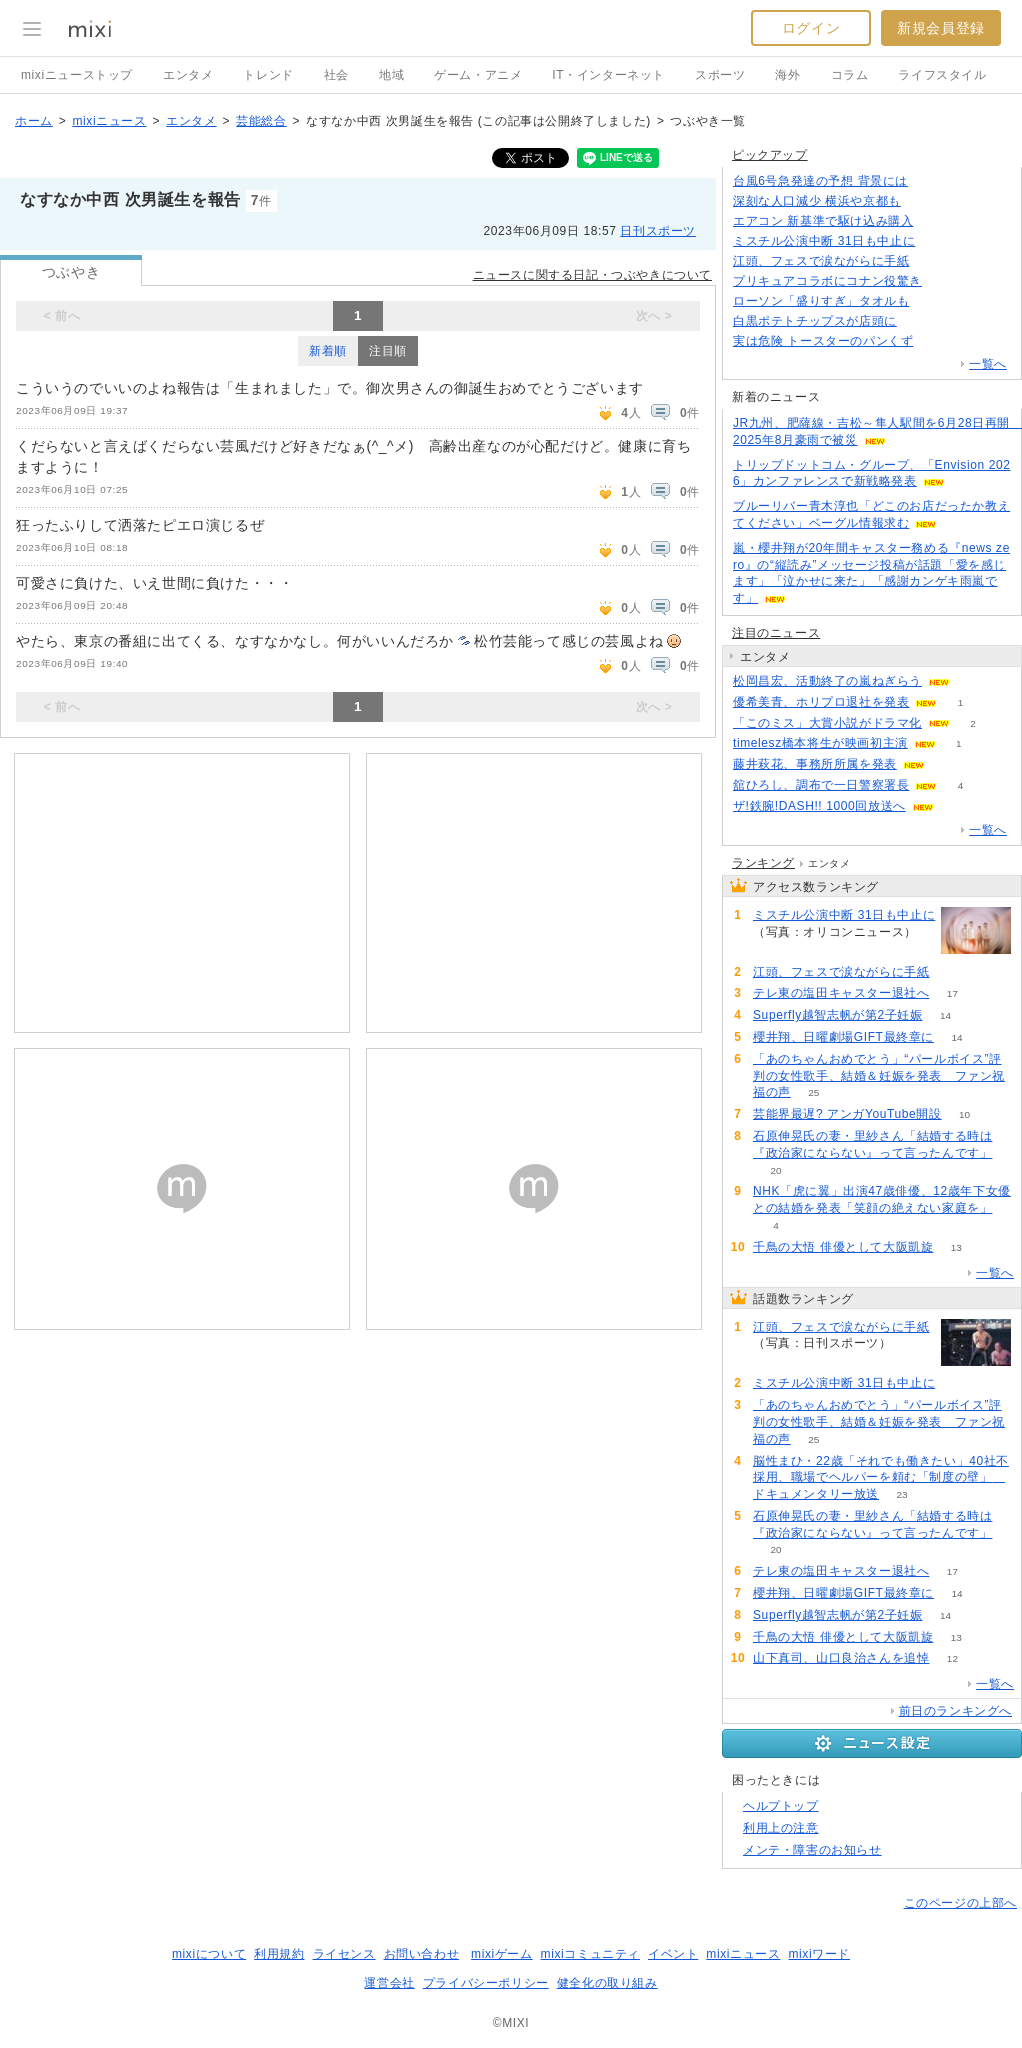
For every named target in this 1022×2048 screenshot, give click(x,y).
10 (964, 1114)
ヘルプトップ (781, 1806)
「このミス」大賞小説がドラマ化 (827, 723)
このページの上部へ (960, 1903)
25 (813, 1092)
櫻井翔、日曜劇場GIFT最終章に (843, 1037)
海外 (787, 75)
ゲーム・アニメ (478, 75)
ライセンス (344, 1954)
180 (936, 221)
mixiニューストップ (77, 75)
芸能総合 (261, 121)
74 (775, 948)
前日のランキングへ (955, 1711)
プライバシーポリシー (486, 1983)
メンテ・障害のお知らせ (812, 1850)
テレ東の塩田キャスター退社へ (841, 993)
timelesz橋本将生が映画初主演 (820, 743)
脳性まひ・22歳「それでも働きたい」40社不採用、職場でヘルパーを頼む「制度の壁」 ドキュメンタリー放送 (881, 1478)
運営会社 (389, 1983)
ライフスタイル (942, 75)
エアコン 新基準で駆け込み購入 (823, 221)
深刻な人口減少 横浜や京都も (817, 201)
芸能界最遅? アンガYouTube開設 (847, 1114)
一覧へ (988, 364)
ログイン (811, 28)
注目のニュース (776, 633)
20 (775, 1170)
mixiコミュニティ (590, 1954)
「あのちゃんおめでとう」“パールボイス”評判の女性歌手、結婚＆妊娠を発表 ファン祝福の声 (879, 1076)
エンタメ (188, 75)
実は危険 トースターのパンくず (823, 341)
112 (931, 181)
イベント (673, 1954)
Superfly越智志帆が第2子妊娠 (838, 1015)
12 (952, 1658)
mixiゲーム (502, 1954)
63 (932, 301)
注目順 (388, 351)
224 (920, 321)
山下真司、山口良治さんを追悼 (841, 1658)
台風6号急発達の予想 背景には (820, 181)
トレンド (268, 75)
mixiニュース (109, 121)
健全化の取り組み (607, 1983)
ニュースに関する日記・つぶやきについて (592, 275)
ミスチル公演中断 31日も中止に (824, 241)
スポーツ (720, 75)
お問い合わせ (422, 1954)
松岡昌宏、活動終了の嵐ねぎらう (827, 681)
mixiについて (209, 1954)
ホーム (34, 121)
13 (956, 1247)
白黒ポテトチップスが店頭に (815, 321)
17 (952, 993)
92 (944, 281)
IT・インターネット (608, 75)
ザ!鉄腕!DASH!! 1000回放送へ (819, 806)
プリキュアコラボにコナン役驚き (827, 281)
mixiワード (819, 1954)
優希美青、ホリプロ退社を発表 (821, 702)
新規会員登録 (941, 28)
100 (932, 261)
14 (945, 1015)
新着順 (328, 351)
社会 (336, 75)
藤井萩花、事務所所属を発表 (815, 764)
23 (901, 1494)
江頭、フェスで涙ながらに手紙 (821, 261)
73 (938, 241)
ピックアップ (770, 155)
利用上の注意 (781, 1828)
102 (936, 341)
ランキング (763, 863)
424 (923, 201)
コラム (850, 75)
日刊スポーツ (658, 231)
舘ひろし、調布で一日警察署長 (821, 785)
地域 (391, 75)
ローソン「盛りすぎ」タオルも (821, 301)
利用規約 (279, 1954)
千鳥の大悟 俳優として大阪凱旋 (843, 1247)
